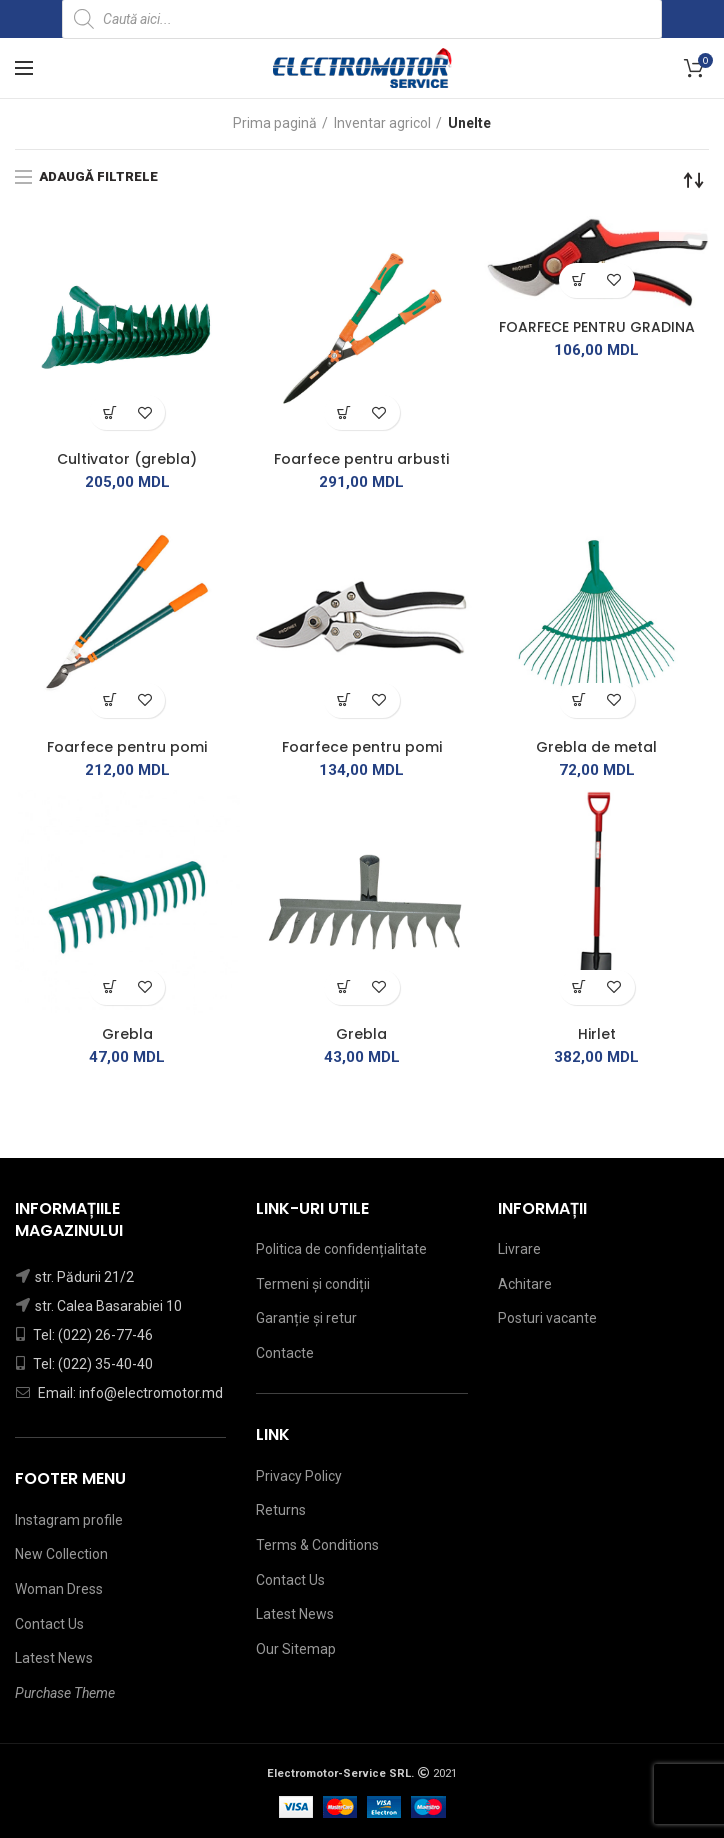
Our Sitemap (296, 1649)
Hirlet (597, 1034)
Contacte (285, 1353)
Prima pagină (275, 123)
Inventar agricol (382, 123)
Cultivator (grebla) (127, 459)
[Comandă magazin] (694, 180)
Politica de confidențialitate (341, 1249)
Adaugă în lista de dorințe (144, 412)
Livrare (519, 1249)
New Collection (61, 1554)
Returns (281, 1510)
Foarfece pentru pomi (127, 747)
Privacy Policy (299, 1476)
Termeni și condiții (313, 1284)
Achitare (525, 1284)
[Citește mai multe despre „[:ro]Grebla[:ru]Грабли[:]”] (109, 987)
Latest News (54, 1658)
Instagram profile (69, 1520)
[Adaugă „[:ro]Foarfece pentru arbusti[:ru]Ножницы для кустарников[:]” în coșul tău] (344, 412)
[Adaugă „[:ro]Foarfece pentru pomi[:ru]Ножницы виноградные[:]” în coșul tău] (344, 700)
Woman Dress (59, 1589)
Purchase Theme (65, 1693)
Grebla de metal (596, 747)
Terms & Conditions (317, 1545)
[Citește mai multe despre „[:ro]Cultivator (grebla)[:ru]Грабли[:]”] (109, 412)
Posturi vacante (547, 1318)
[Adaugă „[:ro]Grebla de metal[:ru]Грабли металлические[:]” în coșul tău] (579, 700)
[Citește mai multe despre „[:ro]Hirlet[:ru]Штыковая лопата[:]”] (579, 987)
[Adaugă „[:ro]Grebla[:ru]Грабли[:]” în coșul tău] (344, 987)
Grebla (127, 1034)
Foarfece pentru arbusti (361, 459)
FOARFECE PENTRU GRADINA (597, 327)
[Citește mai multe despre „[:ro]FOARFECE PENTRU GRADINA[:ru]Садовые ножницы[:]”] (579, 280)
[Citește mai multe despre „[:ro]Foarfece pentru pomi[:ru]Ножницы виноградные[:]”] (109, 700)
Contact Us (49, 1624)
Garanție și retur (306, 1318)
